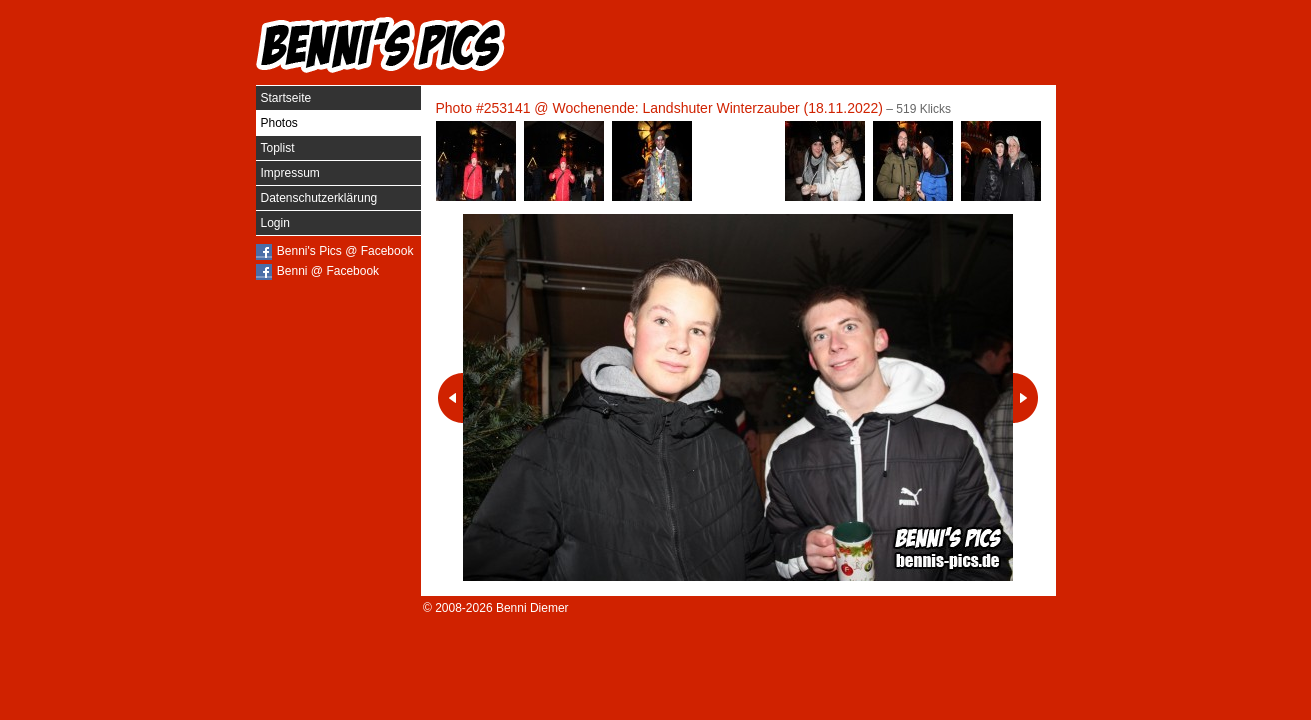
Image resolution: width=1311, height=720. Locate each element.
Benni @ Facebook (328, 271)
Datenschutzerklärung (319, 198)
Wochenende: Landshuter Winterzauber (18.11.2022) (717, 108)
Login (275, 223)
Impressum (290, 173)
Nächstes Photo (1025, 398)
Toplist (278, 148)
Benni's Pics (381, 45)
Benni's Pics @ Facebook (345, 251)
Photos (279, 123)
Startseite (286, 98)
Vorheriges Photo (450, 398)
